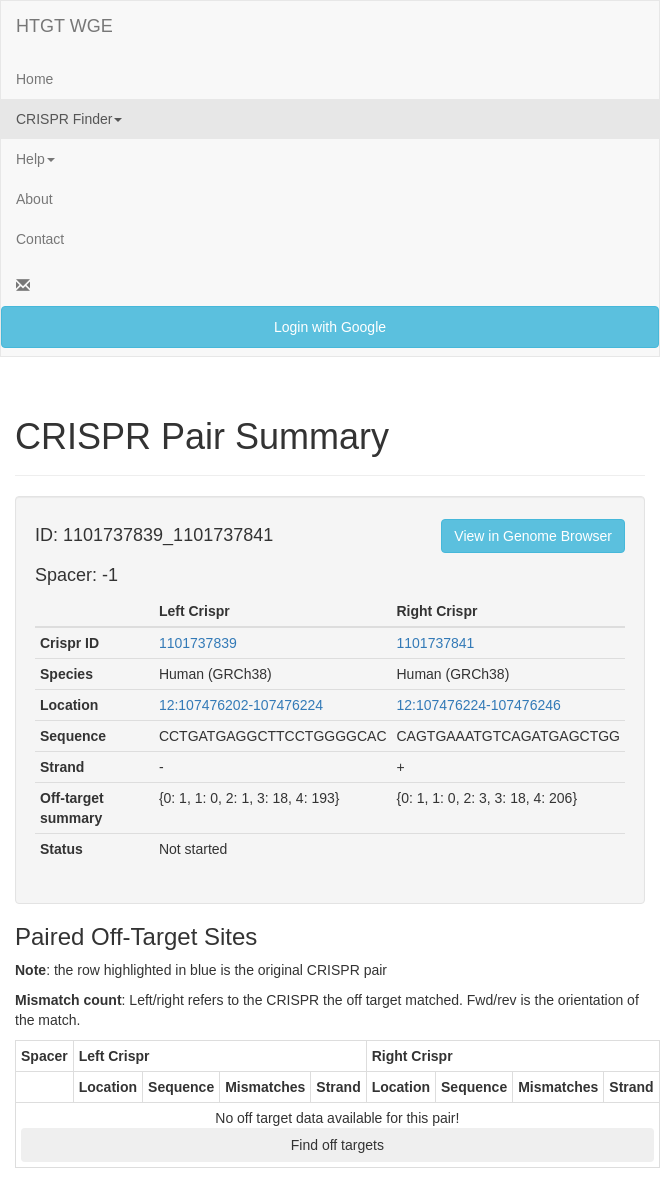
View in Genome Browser (533, 536)
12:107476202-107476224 (241, 705)
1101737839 (198, 643)
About (34, 199)
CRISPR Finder (69, 119)
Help (35, 159)
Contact (40, 239)
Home (34, 79)
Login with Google (330, 327)
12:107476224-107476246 (479, 705)
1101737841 (436, 643)
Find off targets (337, 1145)
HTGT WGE (64, 26)
